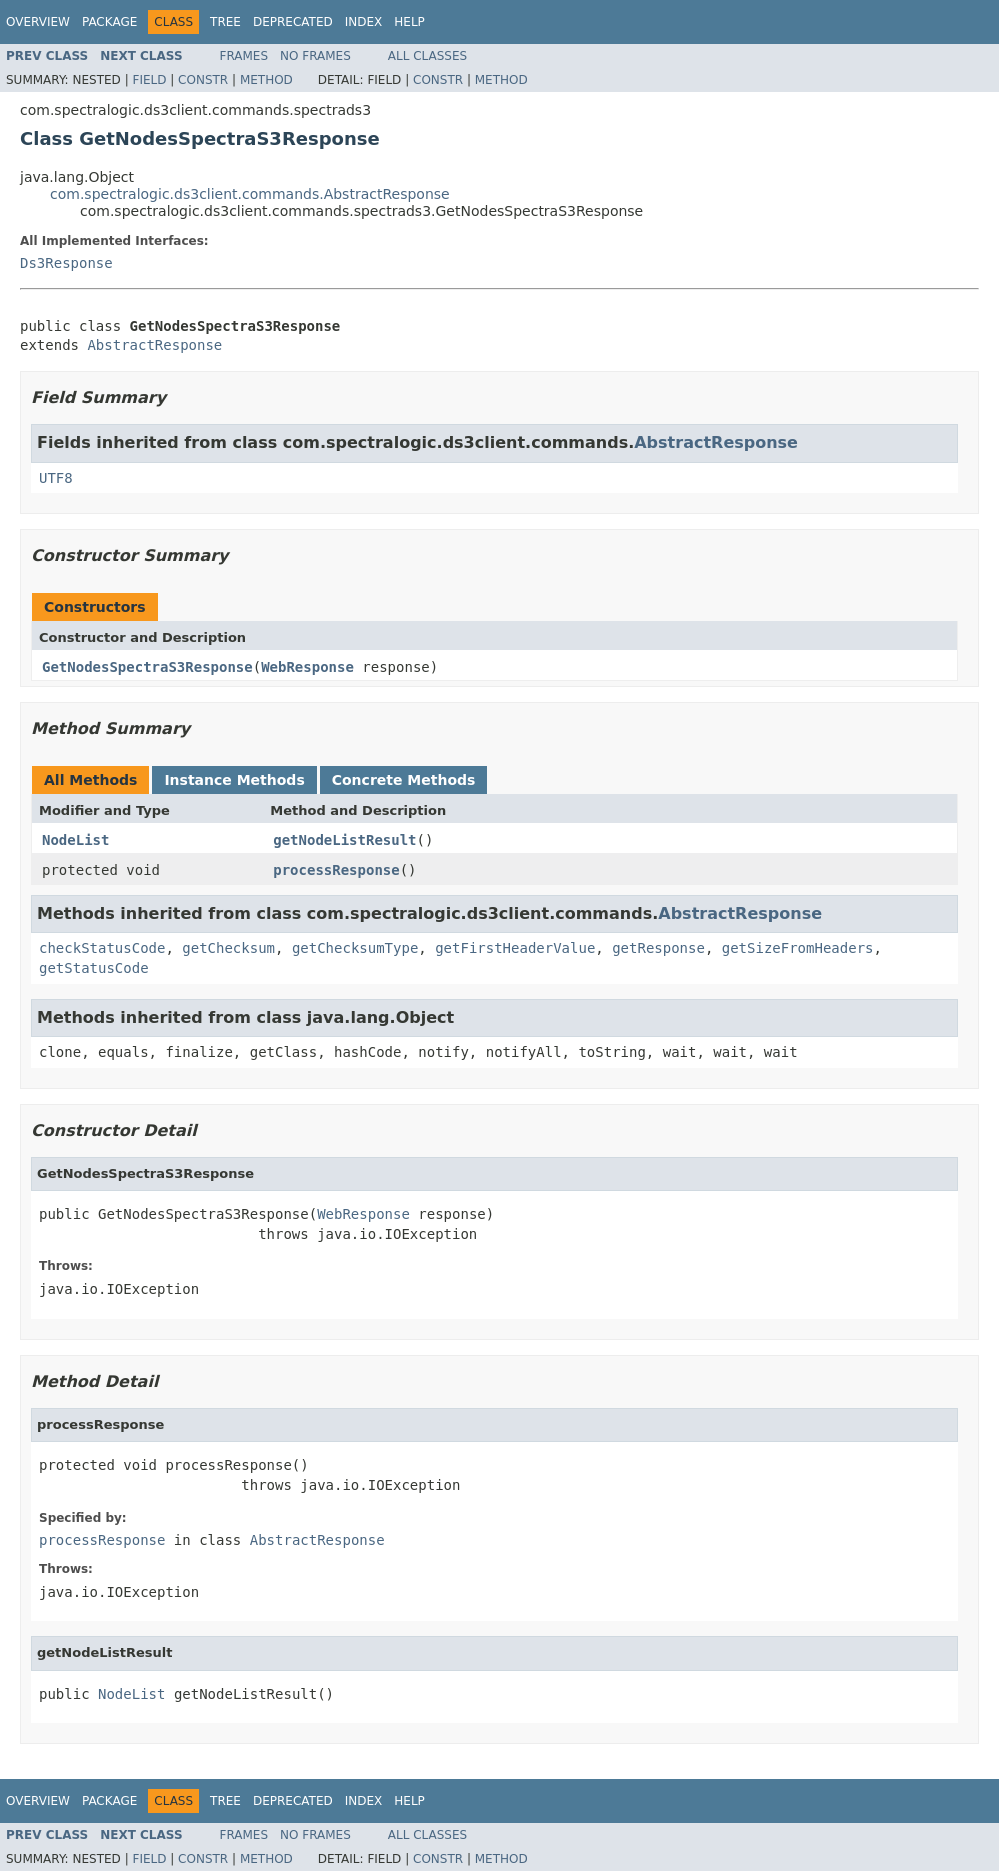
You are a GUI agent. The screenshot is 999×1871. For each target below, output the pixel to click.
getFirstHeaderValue (515, 948)
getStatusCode (94, 968)
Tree (225, 22)
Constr (203, 80)
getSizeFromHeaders (798, 948)
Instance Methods (234, 780)
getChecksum (228, 948)
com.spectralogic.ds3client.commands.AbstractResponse (250, 194)
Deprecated (293, 22)
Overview (38, 22)
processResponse (336, 870)
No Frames (315, 56)
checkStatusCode (102, 948)
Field (149, 80)
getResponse (658, 948)
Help (409, 22)
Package (109, 22)
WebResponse (307, 667)
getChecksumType (355, 948)
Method (266, 80)
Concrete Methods (404, 780)
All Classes (427, 56)
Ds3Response (66, 263)
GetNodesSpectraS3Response (147, 667)
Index (364, 22)
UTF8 (56, 478)
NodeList (75, 840)
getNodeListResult (344, 840)
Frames (244, 56)
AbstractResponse (154, 345)
